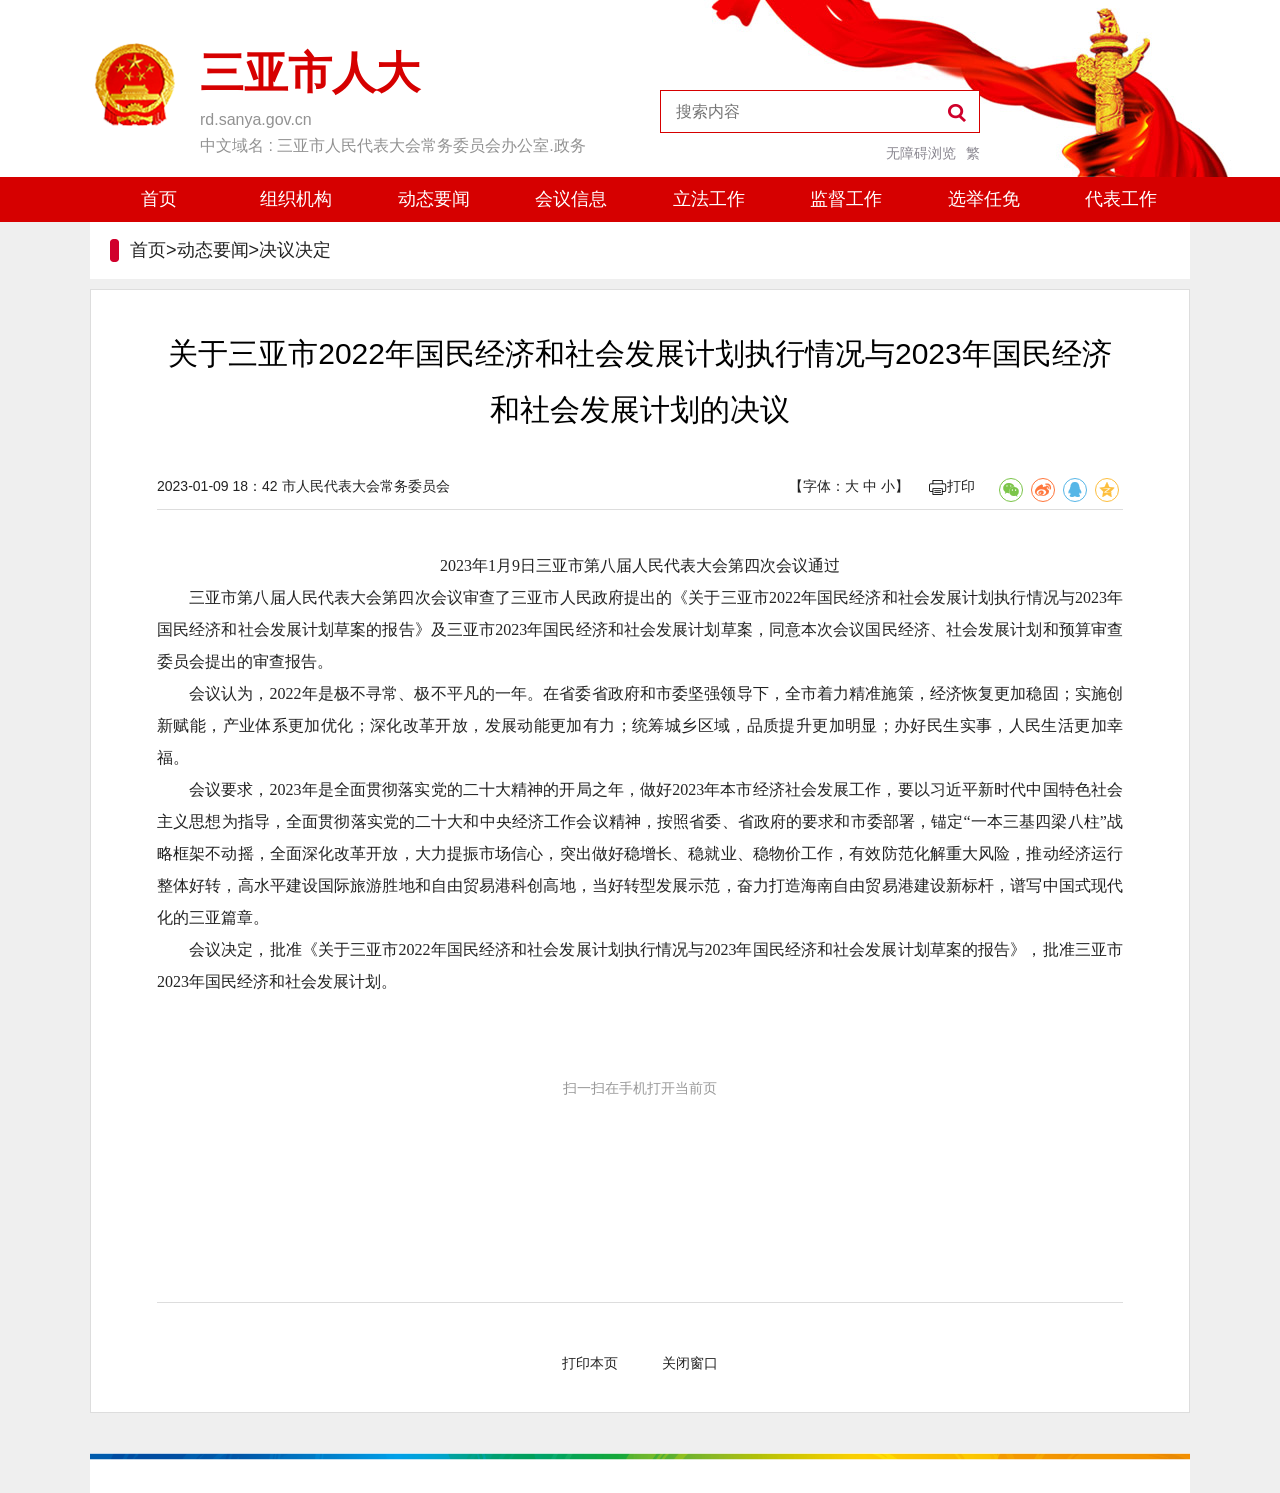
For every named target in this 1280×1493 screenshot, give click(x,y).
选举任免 (984, 199)
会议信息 (571, 199)
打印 (952, 486)
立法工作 (709, 199)
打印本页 (590, 1363)
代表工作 (1121, 199)
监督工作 (846, 199)
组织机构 (296, 199)
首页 (159, 199)
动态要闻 (434, 199)
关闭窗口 (690, 1363)
